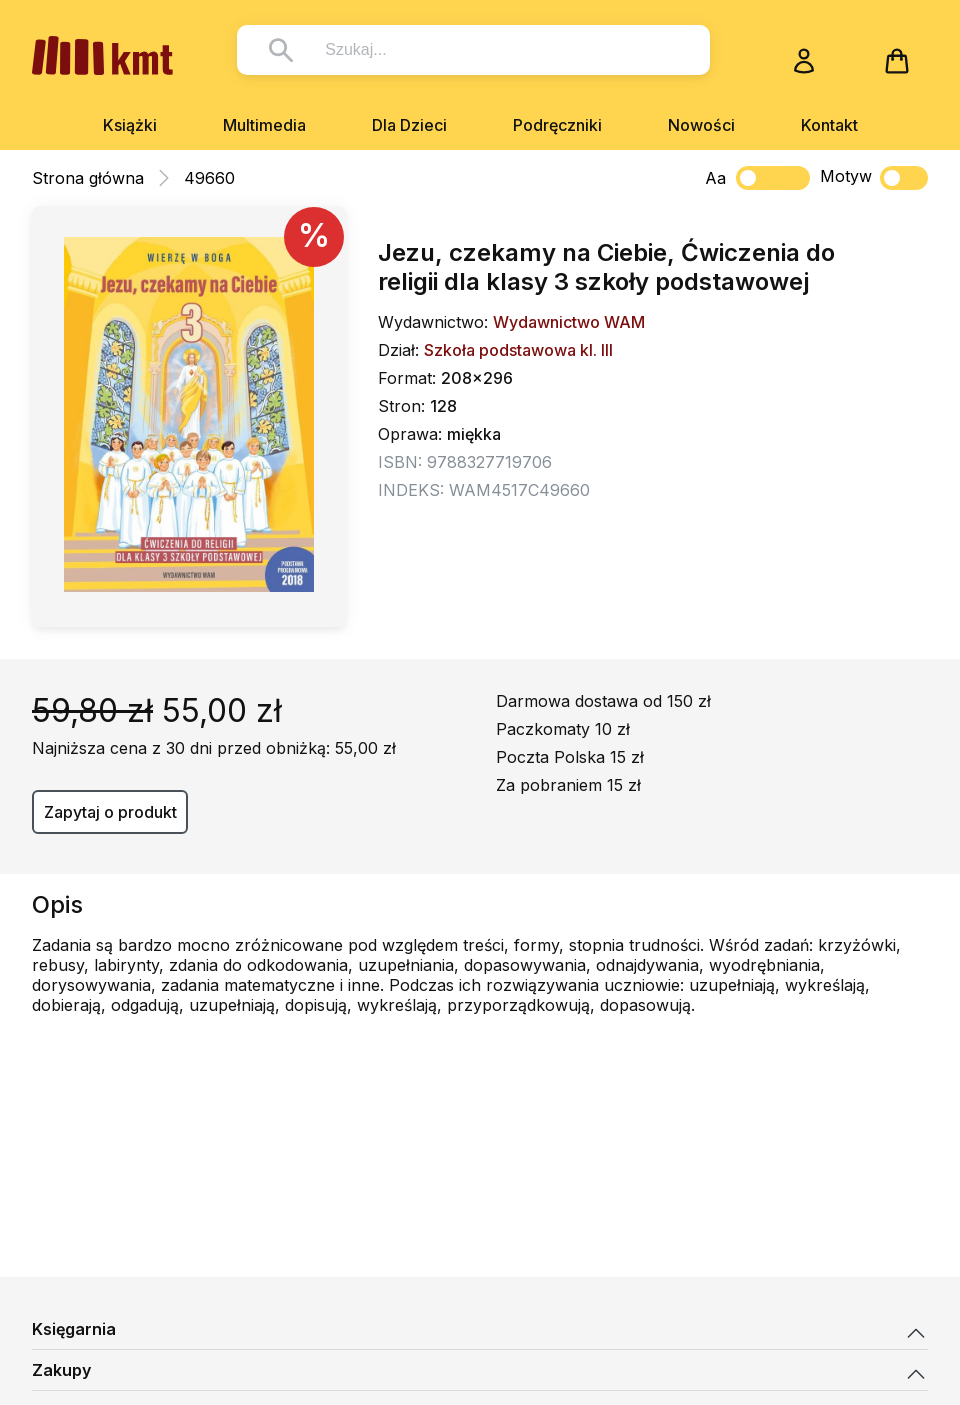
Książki (130, 125)
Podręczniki (557, 125)
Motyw (874, 178)
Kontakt (829, 125)
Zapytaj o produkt (110, 812)
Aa (715, 178)
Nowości (701, 125)
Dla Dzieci (409, 125)
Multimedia (264, 125)
